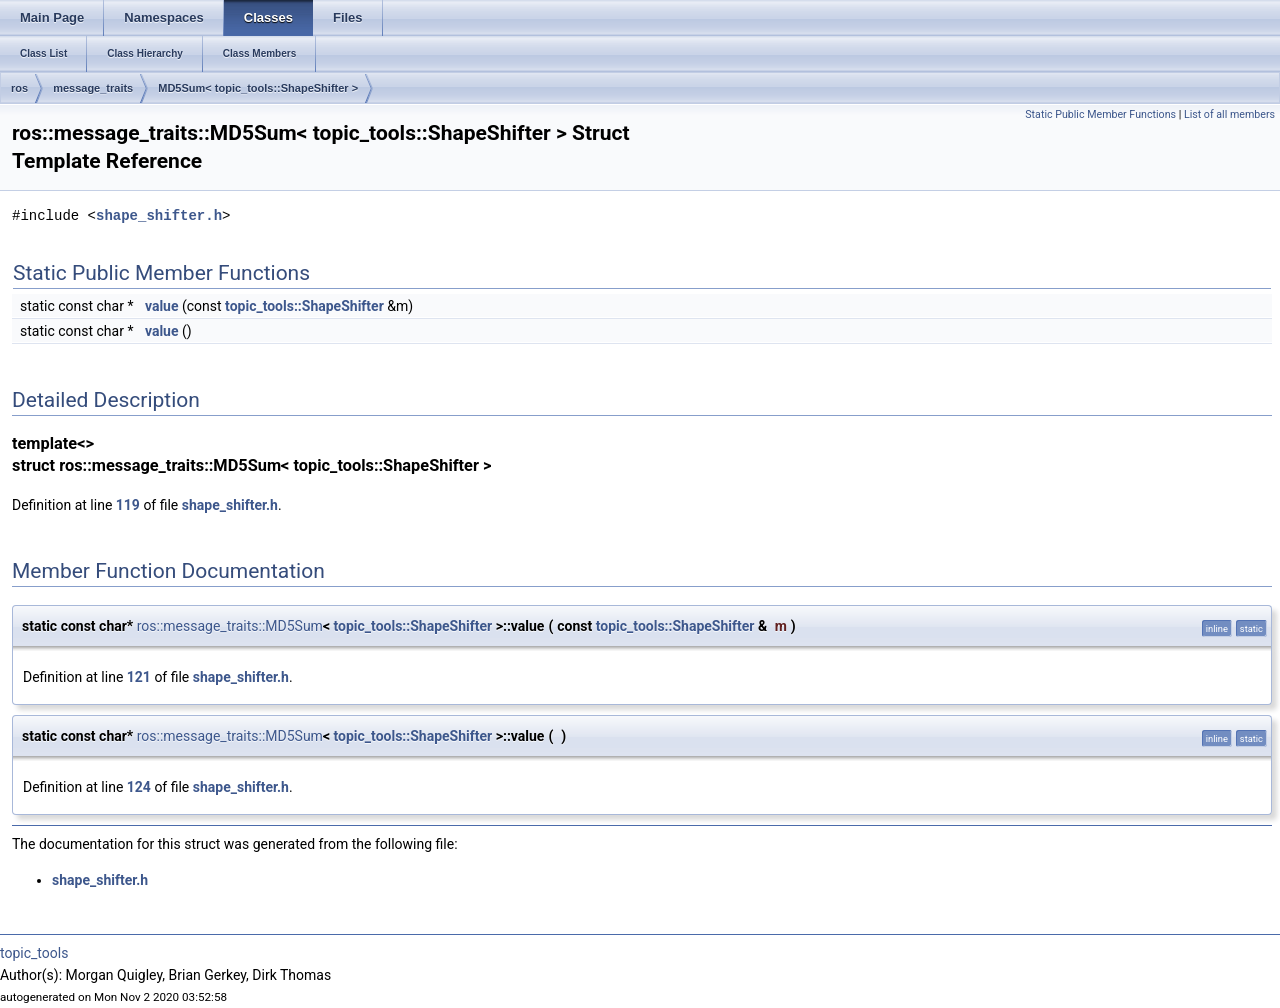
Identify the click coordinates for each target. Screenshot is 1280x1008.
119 (128, 505)
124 (139, 787)
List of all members (1229, 114)
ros (19, 88)
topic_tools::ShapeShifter (304, 306)
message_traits (93, 88)
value (162, 306)
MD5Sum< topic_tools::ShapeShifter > (258, 88)
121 (139, 677)
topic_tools (34, 953)
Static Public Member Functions (1100, 114)
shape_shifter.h (159, 215)
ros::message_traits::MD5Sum (230, 626)
